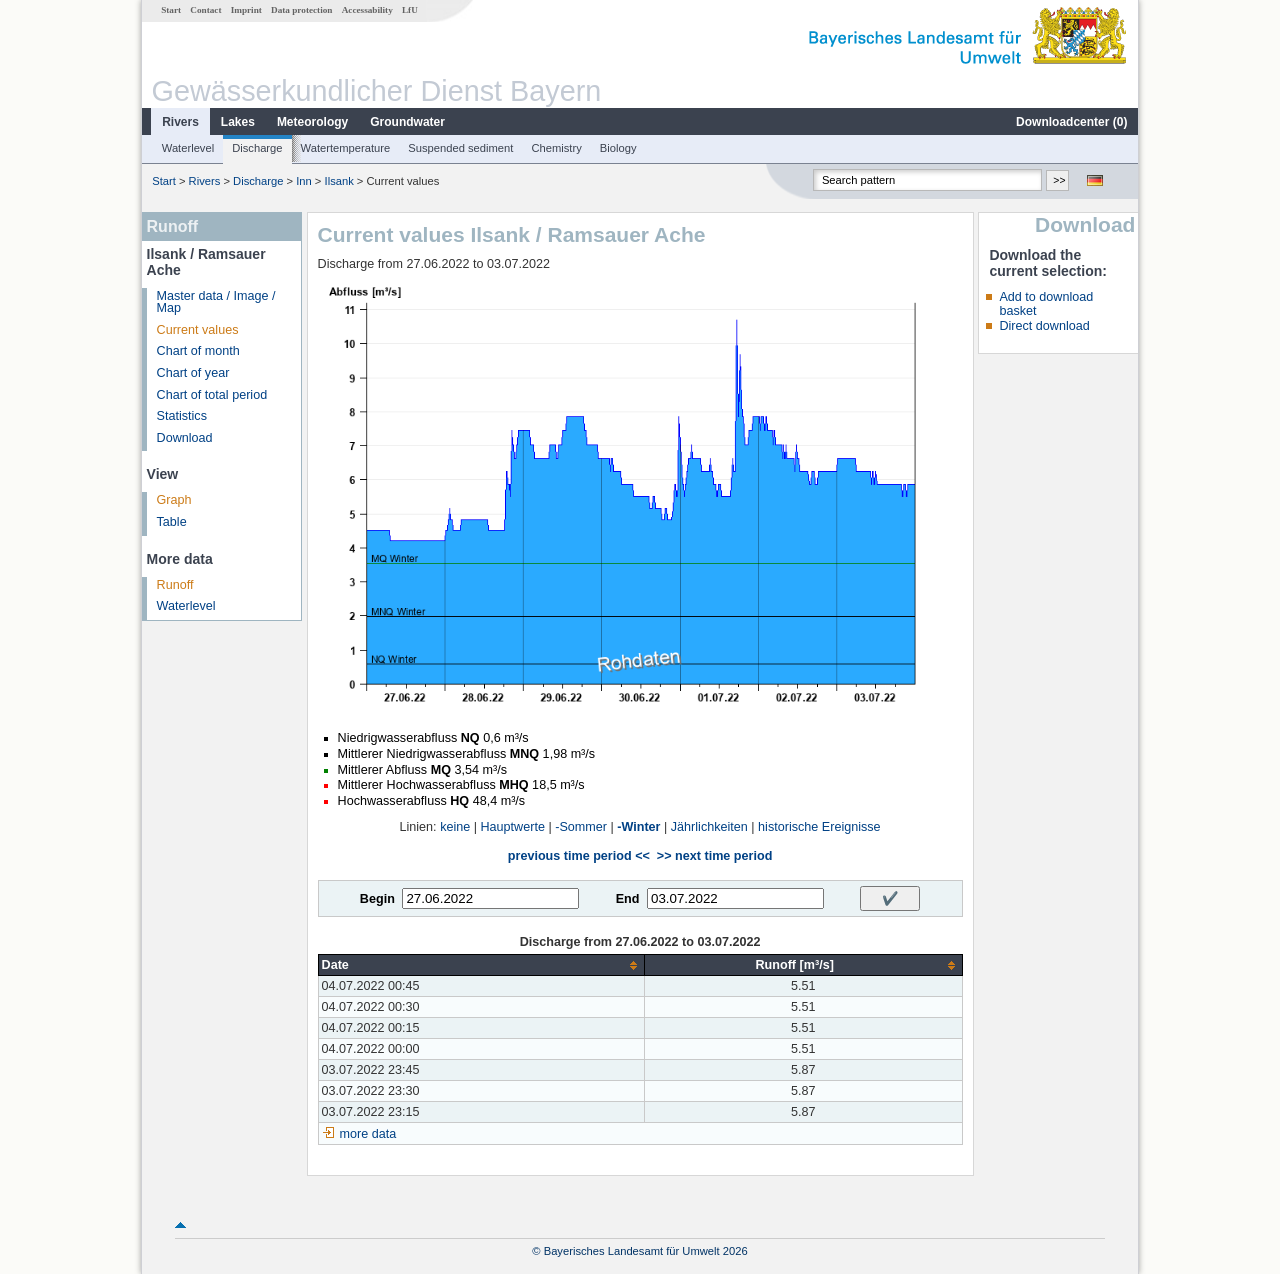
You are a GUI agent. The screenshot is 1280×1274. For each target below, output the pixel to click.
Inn (304, 181)
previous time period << (579, 856)
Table (172, 522)
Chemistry (556, 148)
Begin (377, 899)
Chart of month (198, 351)
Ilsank (339, 181)
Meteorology (312, 122)
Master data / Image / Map (216, 302)
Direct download (1044, 326)
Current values (198, 330)
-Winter (638, 827)
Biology (618, 148)
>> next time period (714, 856)
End (628, 899)
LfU (410, 10)
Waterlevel (188, 148)
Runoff (175, 585)
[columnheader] (481, 965)
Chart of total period (212, 395)
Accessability (367, 10)
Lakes (238, 122)
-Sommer (581, 827)
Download (185, 438)
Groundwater (407, 122)
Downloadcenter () (1071, 122)
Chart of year (193, 373)
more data (368, 1134)
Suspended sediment (460, 148)
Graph (174, 500)
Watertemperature (346, 148)
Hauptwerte (513, 827)
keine (455, 827)
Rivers (180, 122)
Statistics (182, 416)
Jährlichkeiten (709, 827)
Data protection (301, 10)
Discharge (257, 148)
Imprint (246, 10)
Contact (205, 10)
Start (171, 10)
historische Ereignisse (819, 827)
